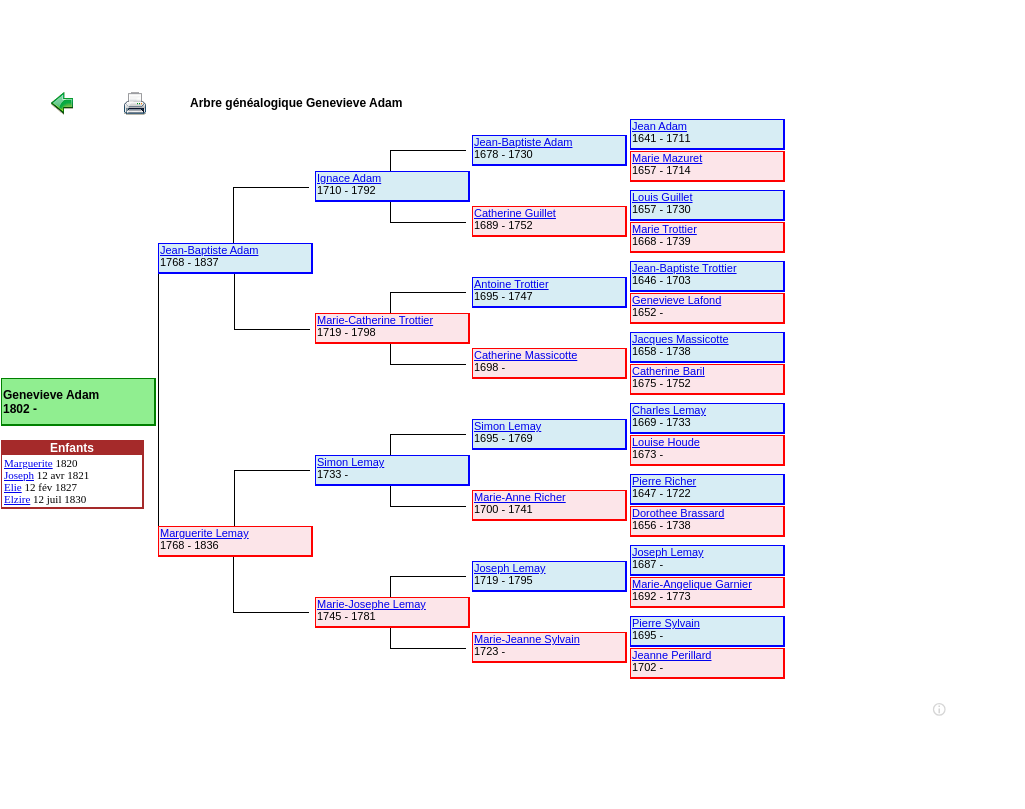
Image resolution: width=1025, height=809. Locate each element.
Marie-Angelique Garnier (692, 584)
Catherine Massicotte (525, 355)
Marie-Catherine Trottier (375, 320)
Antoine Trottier (511, 284)
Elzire (17, 499)
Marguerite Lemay (204, 533)
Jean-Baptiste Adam (209, 250)
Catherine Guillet (515, 213)
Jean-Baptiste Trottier (684, 268)
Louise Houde (666, 442)
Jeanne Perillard (672, 655)
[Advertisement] (364, 45)
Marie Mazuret (667, 158)
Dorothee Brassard (678, 513)
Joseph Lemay (510, 568)
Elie (13, 487)
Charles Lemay (669, 410)
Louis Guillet (662, 197)
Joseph (19, 475)
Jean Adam (659, 126)
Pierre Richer (664, 481)
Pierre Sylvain (666, 623)
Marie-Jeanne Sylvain (527, 639)
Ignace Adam (349, 178)
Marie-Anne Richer (520, 497)
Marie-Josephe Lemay (371, 604)
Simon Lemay (350, 462)
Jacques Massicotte (680, 339)
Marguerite (28, 463)
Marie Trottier (664, 229)
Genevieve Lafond (676, 300)
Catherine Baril (668, 371)
